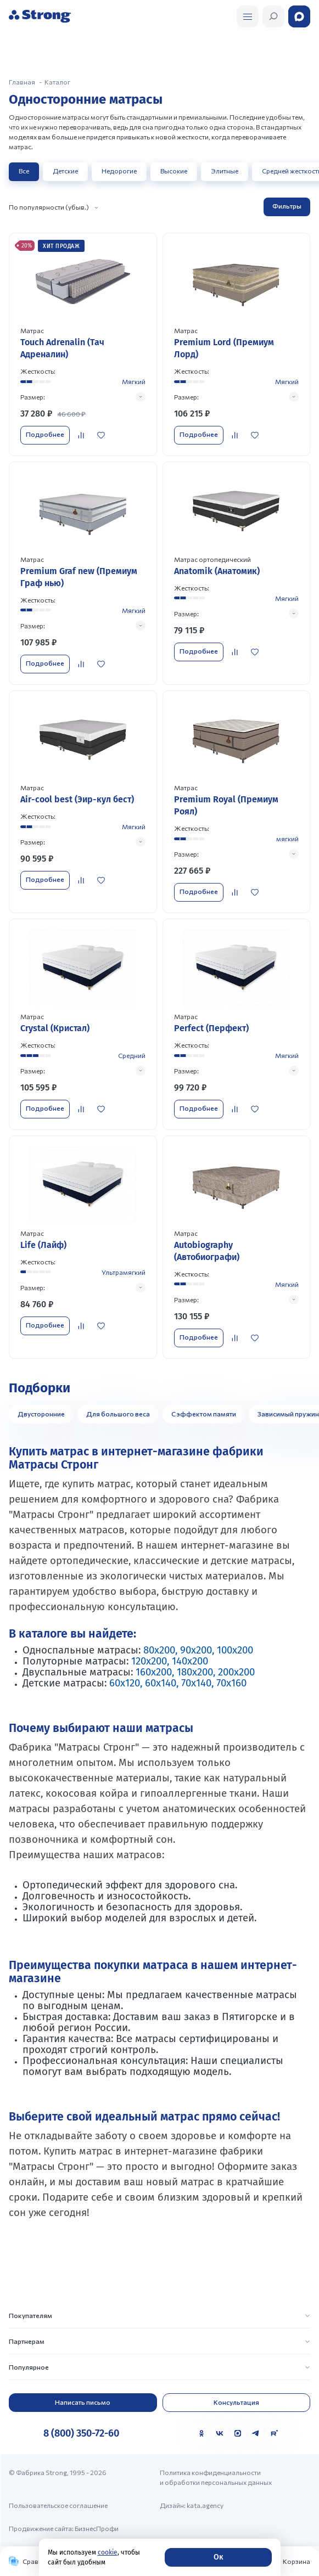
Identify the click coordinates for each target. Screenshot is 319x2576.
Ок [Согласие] (218, 2557)
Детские (65, 171)
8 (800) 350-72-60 (81, 2433)
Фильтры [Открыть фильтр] (286, 206)
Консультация (236, 2402)
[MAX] (237, 2433)
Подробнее (45, 434)
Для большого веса (118, 1414)
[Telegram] (256, 2433)
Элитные (224, 171)
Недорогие (119, 171)
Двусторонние (41, 1414)
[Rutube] (274, 2433)
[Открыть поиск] (248, 16)
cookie (107, 2552)
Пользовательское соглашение (58, 2505)
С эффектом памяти (203, 1414)
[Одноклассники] (201, 2433)
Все (24, 171)
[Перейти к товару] (82, 344)
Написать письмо (82, 2402)
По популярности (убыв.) (49, 207)
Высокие (173, 171)
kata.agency (205, 2505)
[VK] (219, 2433)
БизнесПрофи (97, 2528)
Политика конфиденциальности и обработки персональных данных (216, 2477)
